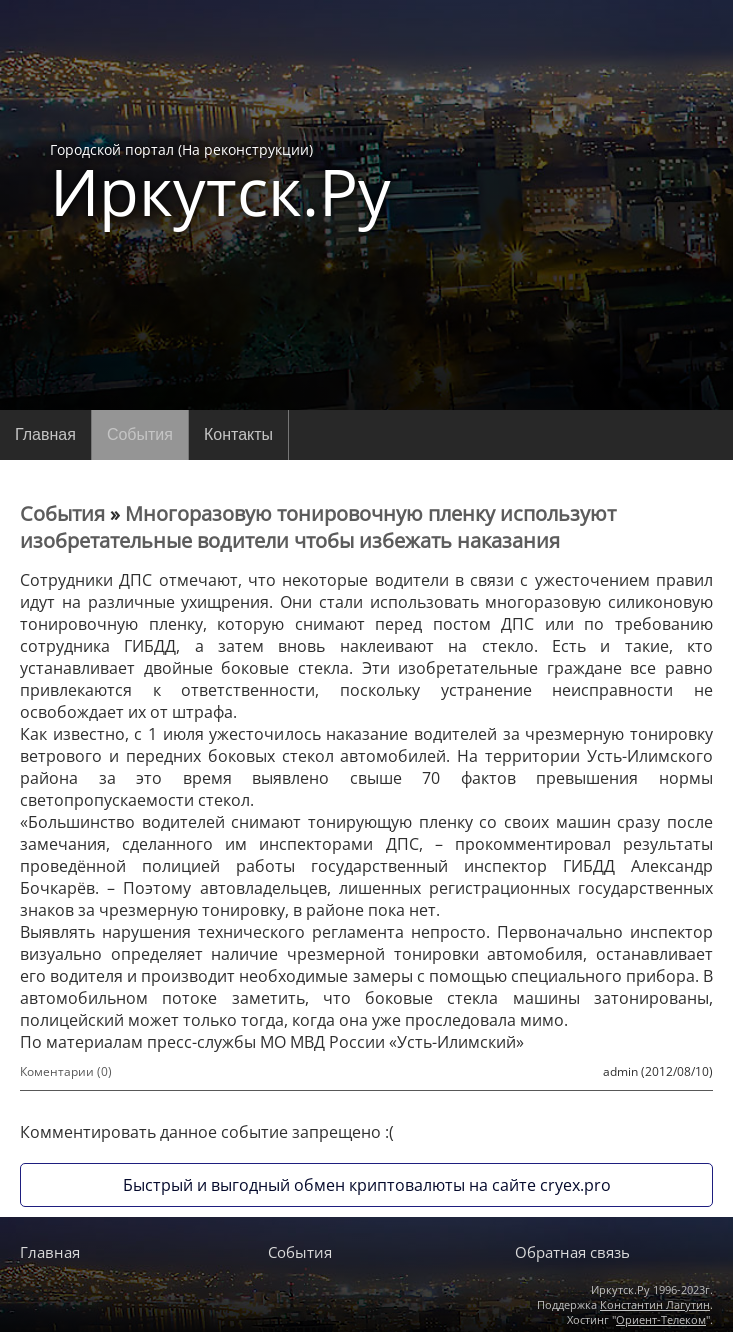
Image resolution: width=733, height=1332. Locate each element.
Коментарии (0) (66, 1071)
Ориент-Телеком (661, 1319)
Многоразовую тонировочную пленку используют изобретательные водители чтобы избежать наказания (318, 527)
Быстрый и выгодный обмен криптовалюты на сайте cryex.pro (367, 1185)
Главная (45, 434)
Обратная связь (572, 1252)
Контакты (238, 434)
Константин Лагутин (655, 1304)
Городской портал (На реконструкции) (220, 182)
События (140, 434)
